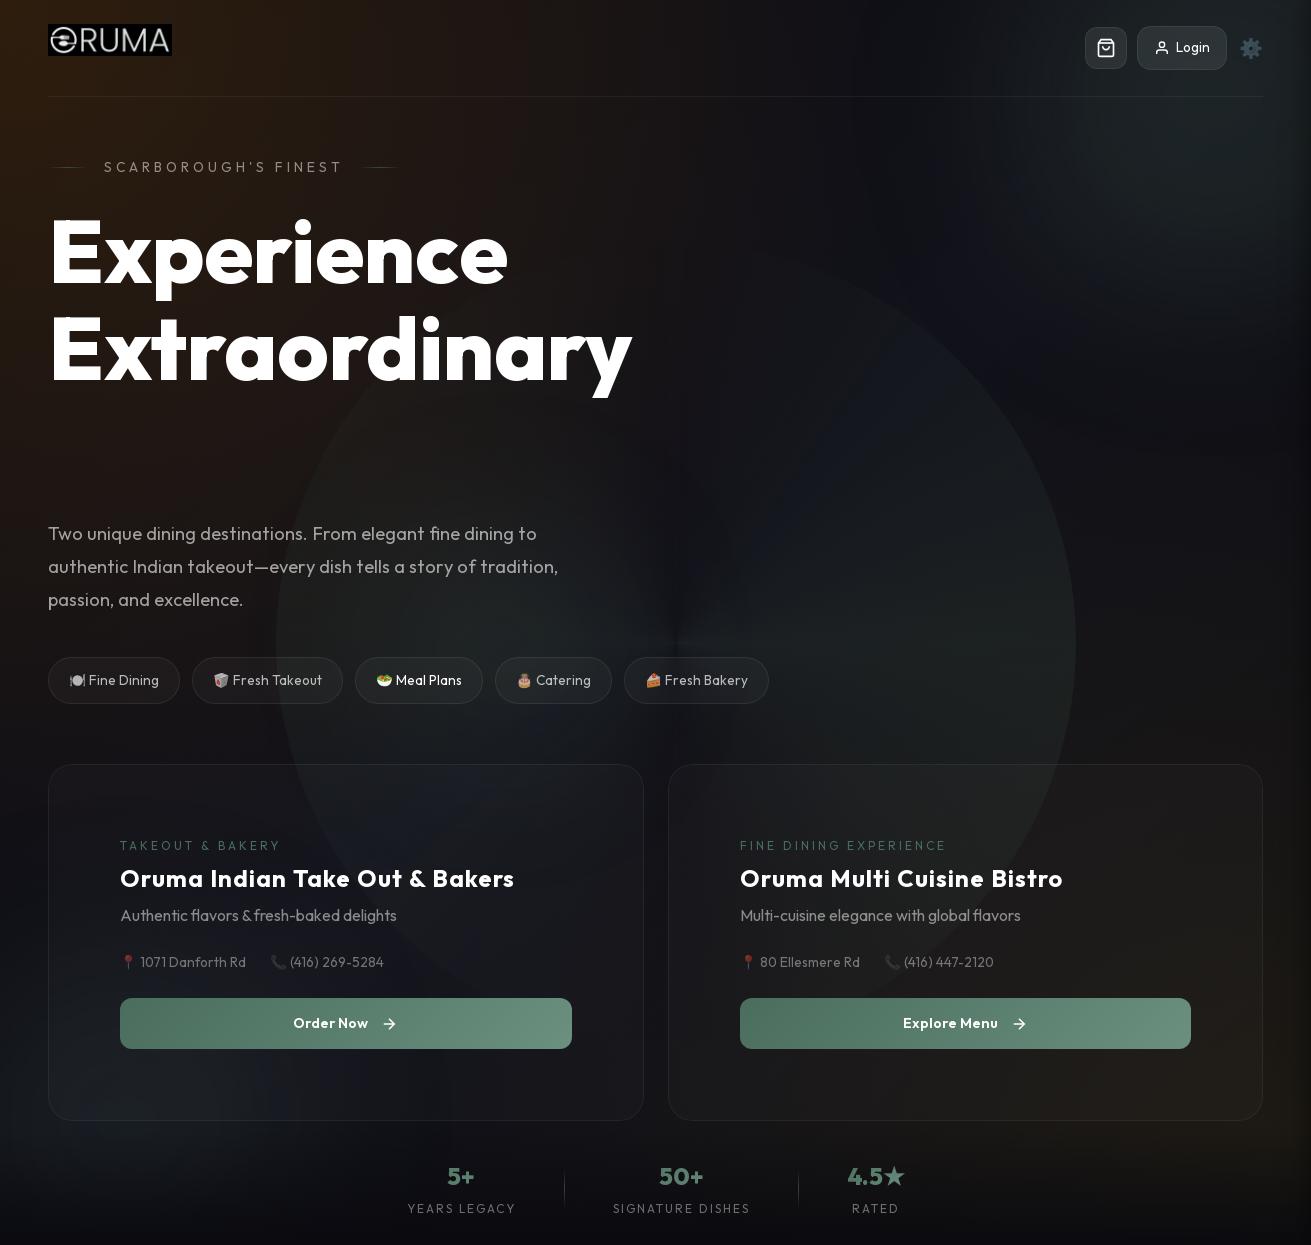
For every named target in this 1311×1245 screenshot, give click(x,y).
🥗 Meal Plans (419, 680)
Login (1182, 47)
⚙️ (1251, 48)
